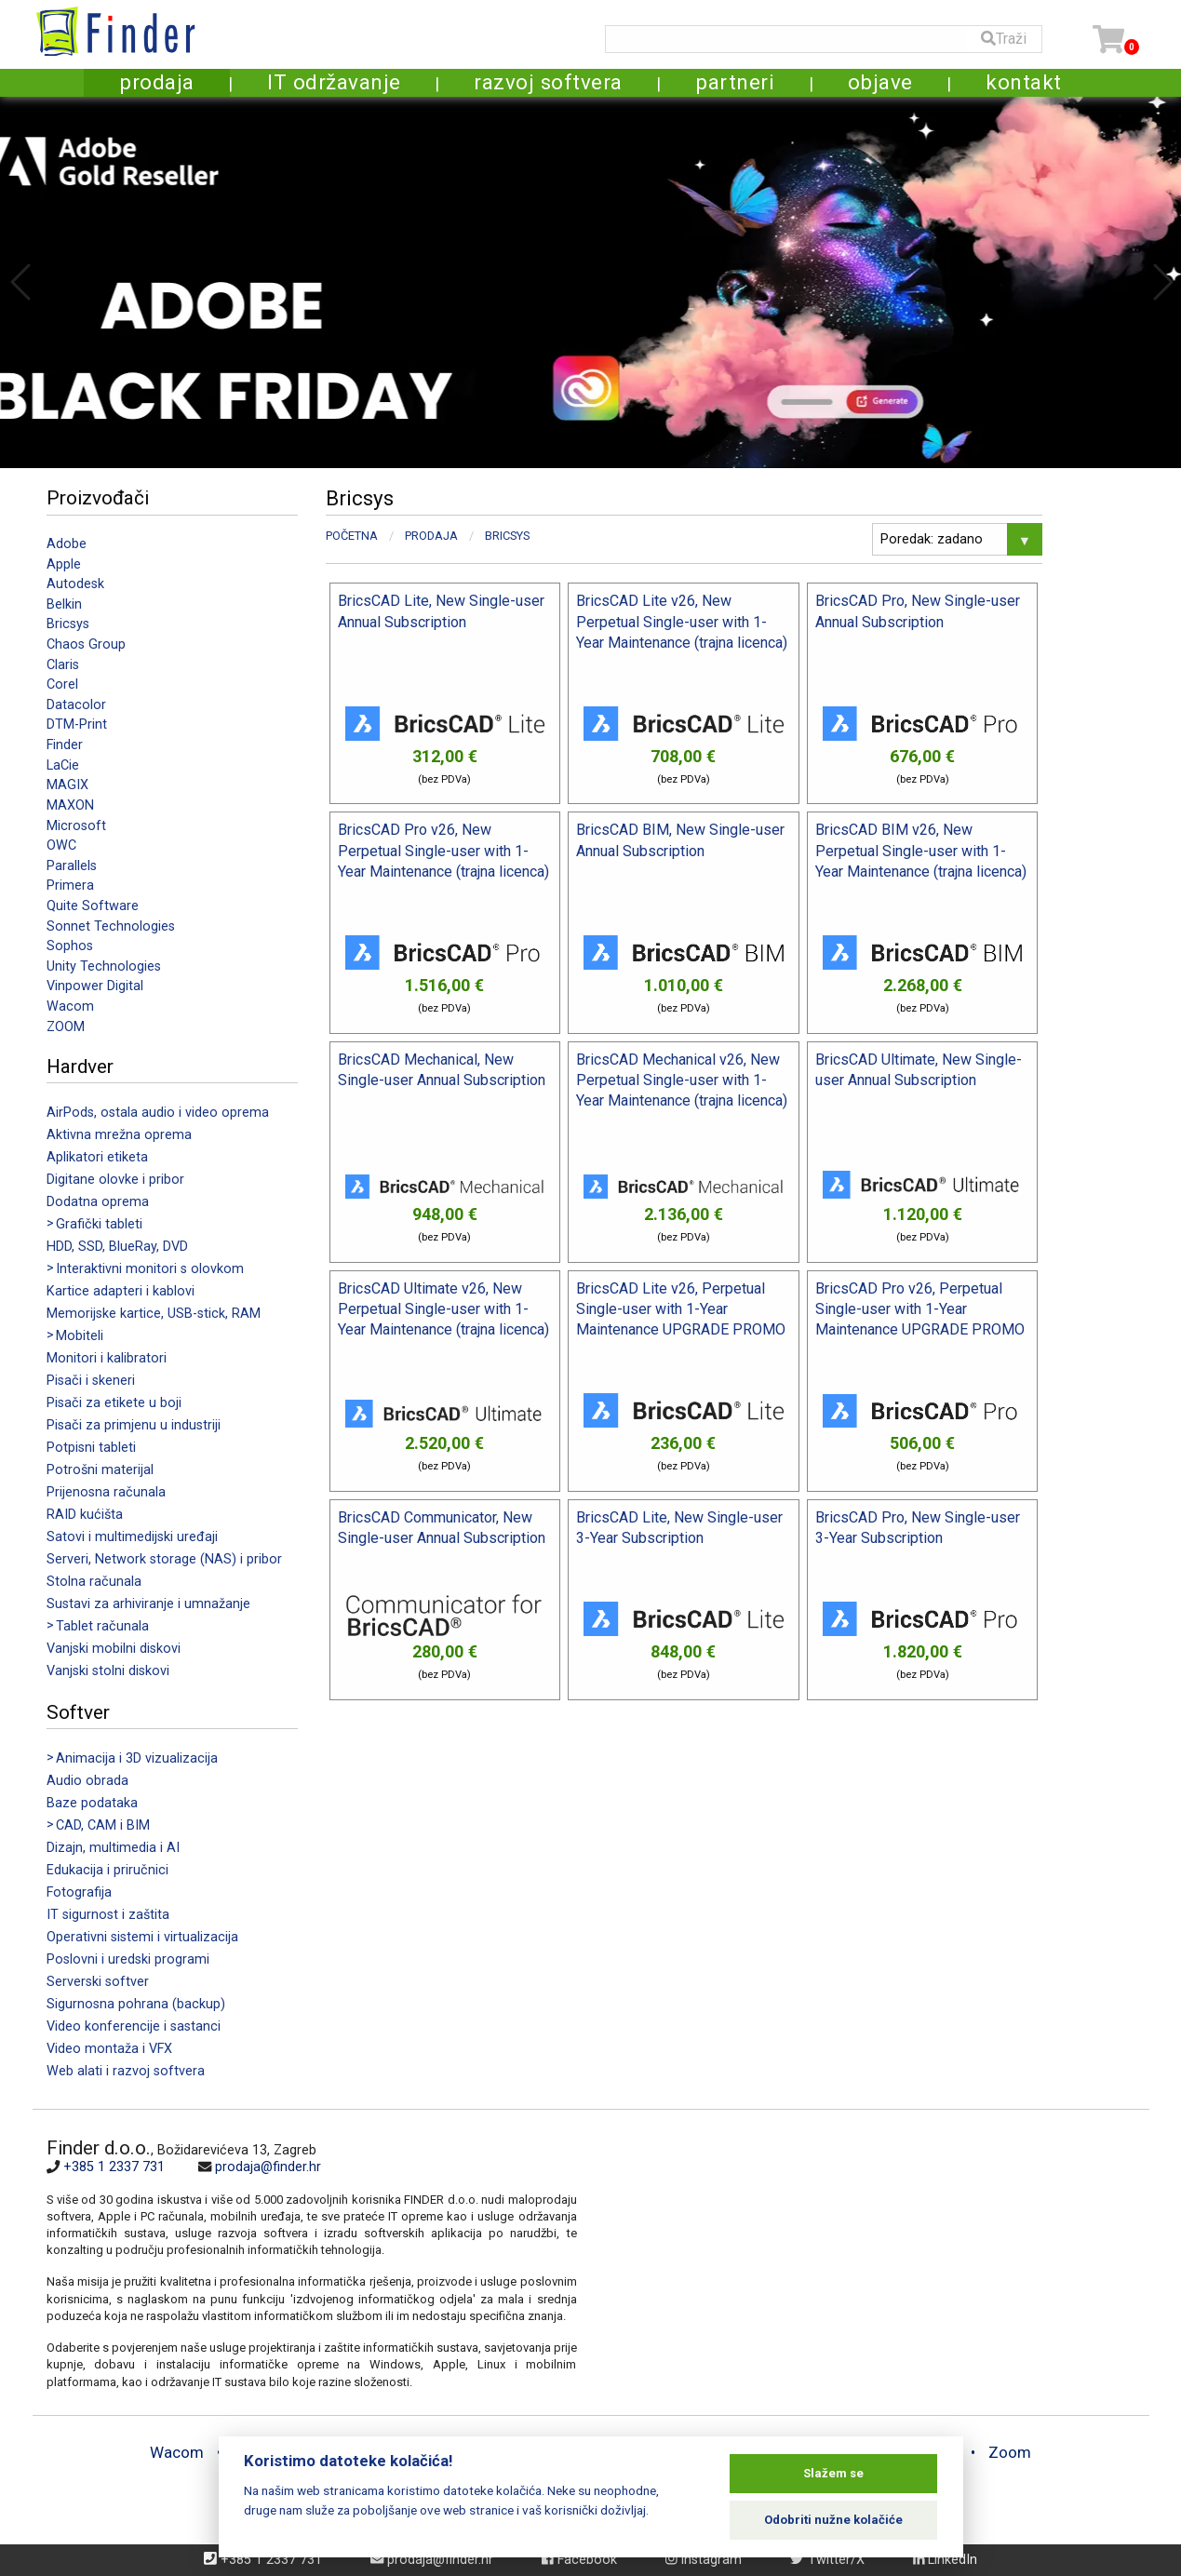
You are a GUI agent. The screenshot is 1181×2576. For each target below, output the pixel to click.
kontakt (1024, 82)
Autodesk (75, 584)
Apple (64, 564)
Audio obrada (87, 1781)
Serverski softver (98, 1982)
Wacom (70, 1006)
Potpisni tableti (91, 1448)
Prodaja (431, 536)
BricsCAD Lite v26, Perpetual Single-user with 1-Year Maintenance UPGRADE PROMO (680, 1309)
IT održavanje (334, 82)
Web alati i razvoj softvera (126, 2071)
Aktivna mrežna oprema (119, 1135)
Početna (352, 536)
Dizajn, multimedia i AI (113, 1848)
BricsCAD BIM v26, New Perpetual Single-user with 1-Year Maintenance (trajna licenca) (921, 850)
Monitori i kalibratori (107, 1358)
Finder (65, 745)
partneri (734, 82)
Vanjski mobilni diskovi (114, 1649)
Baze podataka (92, 1803)
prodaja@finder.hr (268, 2167)
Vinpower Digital (95, 986)
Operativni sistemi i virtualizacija (142, 1937)
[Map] (856, 2262)
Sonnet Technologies (111, 926)
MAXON (70, 805)
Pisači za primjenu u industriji (134, 1425)
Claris (63, 665)
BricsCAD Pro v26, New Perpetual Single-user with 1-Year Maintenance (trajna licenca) (443, 850)
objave (880, 82)
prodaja (157, 82)
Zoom (1009, 2452)
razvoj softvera (548, 82)
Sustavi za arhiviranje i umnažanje (148, 1604)
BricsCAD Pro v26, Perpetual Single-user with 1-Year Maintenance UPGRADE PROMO (920, 1309)
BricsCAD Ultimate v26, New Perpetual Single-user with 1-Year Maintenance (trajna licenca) (443, 1309)
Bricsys (68, 624)
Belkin (64, 604)
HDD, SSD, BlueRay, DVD (117, 1246)
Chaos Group (86, 644)
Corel (62, 684)
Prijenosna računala (106, 1492)
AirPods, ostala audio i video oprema (158, 1112)
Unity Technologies (104, 966)
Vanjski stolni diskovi (108, 1671)
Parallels (72, 866)
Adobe (67, 544)
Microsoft (76, 826)
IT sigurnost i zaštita (108, 1915)
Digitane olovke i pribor (115, 1179)
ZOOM (66, 1027)
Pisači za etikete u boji (114, 1403)
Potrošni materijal (100, 1470)
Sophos (70, 946)
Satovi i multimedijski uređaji (132, 1537)
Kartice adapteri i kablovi (121, 1291)
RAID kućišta (85, 1515)
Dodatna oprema (98, 1202)
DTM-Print (77, 724)
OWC (61, 845)
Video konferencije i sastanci (134, 2026)
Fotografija (79, 1892)
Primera (70, 885)
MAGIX (67, 785)
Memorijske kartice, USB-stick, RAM (154, 1314)
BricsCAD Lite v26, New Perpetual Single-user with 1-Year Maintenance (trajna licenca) (681, 621)
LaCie (63, 765)
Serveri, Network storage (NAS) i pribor (164, 1559)
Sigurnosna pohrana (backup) (136, 2004)
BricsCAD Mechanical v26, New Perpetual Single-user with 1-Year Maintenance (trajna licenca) (681, 1080)
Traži (1004, 38)
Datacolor (76, 705)
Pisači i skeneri (91, 1381)
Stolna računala (94, 1582)
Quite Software (93, 906)
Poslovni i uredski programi (128, 1959)
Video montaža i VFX (109, 2049)
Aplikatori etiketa (97, 1157)
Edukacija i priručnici (107, 1870)
